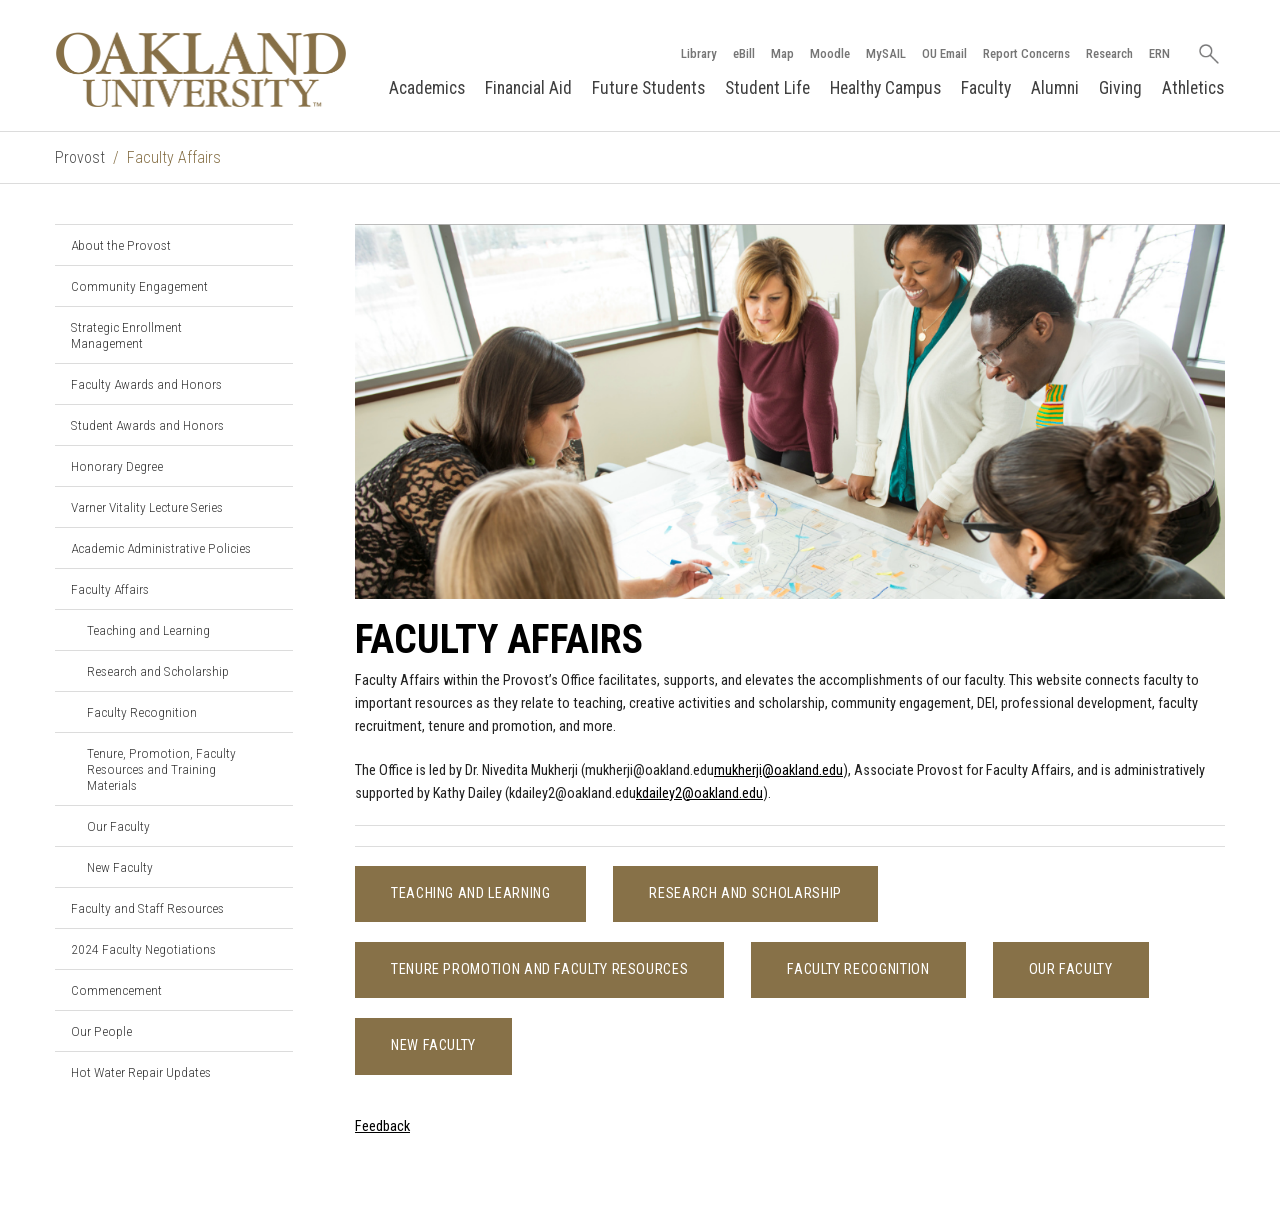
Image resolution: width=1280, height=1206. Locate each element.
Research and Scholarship (158, 671)
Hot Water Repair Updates (141, 1072)
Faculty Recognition (142, 712)
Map (782, 53)
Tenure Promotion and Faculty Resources (539, 969)
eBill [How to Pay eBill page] (744, 53)
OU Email (944, 53)
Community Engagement (139, 286)
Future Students (648, 88)
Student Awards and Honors (147, 425)
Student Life (767, 88)
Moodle (830, 53)
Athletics (1193, 88)
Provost (80, 157)
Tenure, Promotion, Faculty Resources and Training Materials (161, 769)
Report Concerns (1026, 53)
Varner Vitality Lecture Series (147, 507)
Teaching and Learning (148, 630)
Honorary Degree (117, 466)
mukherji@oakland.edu (778, 770)
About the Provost (121, 245)
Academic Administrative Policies (161, 548)
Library (699, 53)
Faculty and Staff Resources (147, 908)
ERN (1159, 53)
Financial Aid (528, 88)
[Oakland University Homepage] (201, 69)
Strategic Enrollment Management (126, 335)
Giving (1120, 88)
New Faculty (120, 867)
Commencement (116, 990)
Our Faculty (118, 826)
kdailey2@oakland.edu (699, 793)
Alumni (1055, 88)
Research (1109, 53)
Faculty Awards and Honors (146, 384)
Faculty (986, 88)
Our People (101, 1031)
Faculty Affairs (110, 589)
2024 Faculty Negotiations (143, 949)
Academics (427, 88)
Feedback (382, 1126)
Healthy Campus (885, 88)
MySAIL (886, 53)
